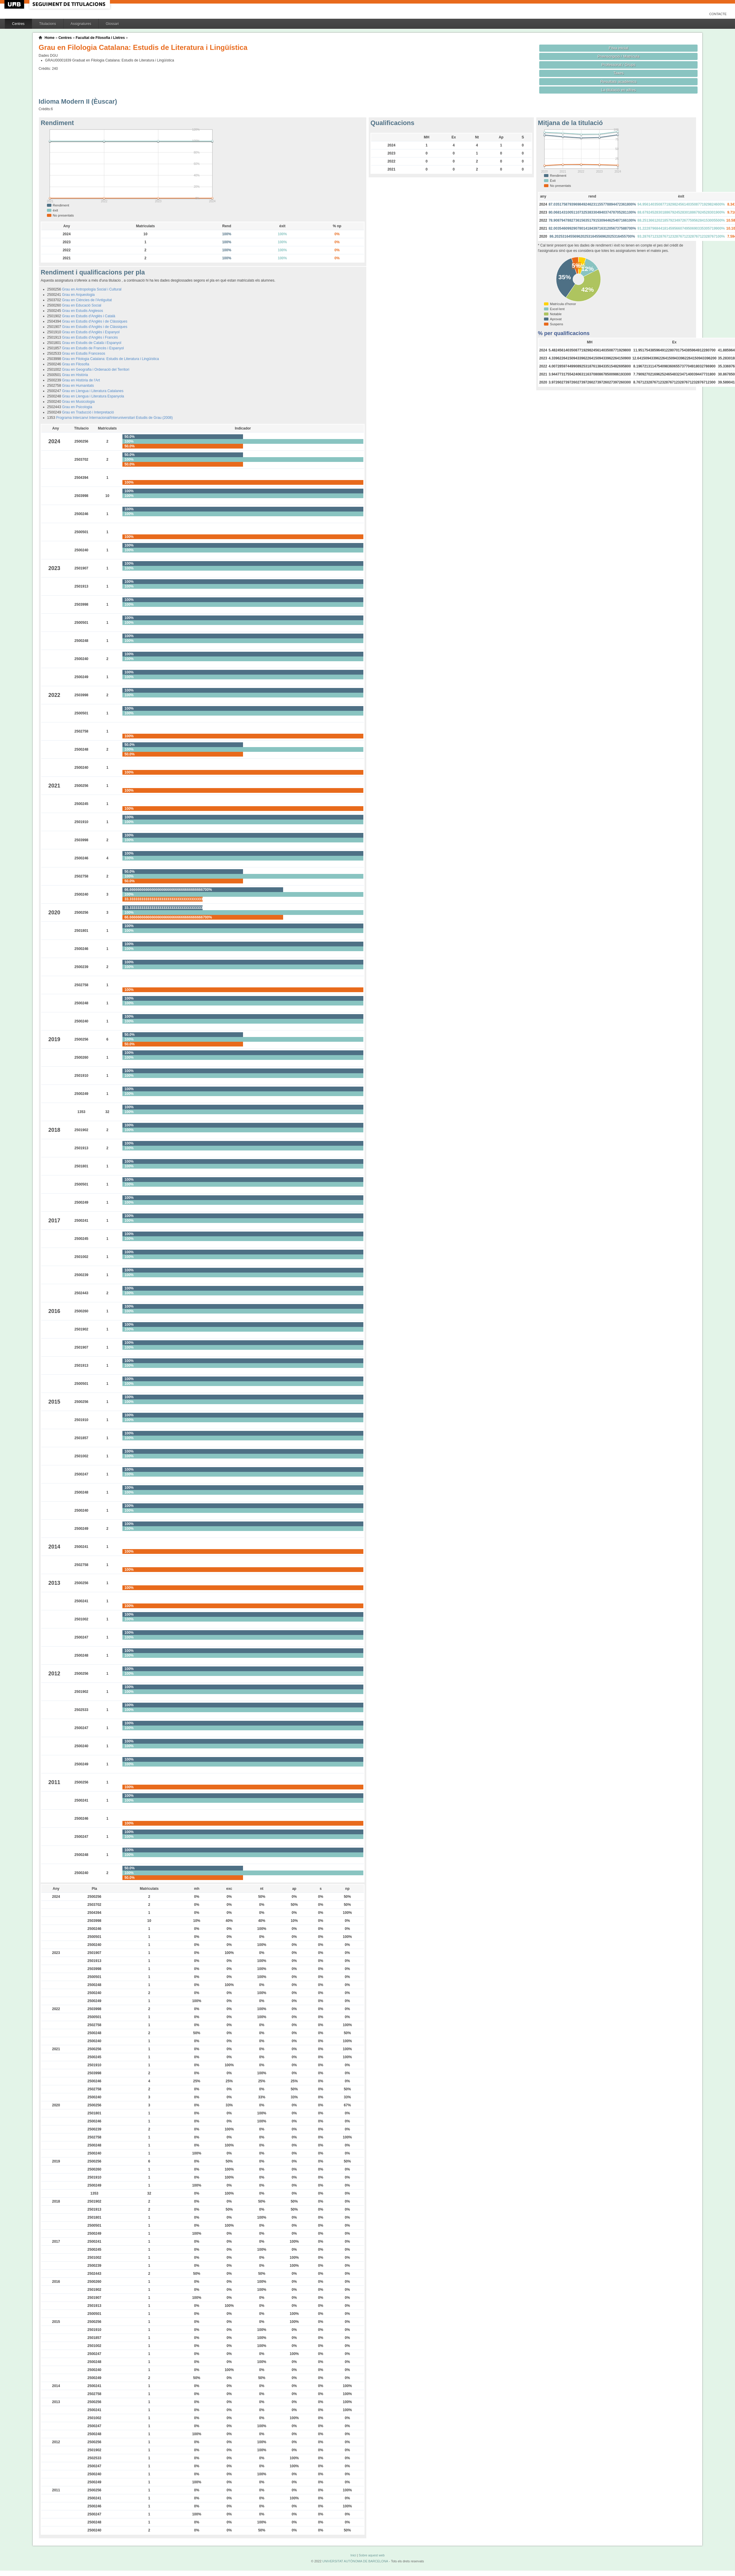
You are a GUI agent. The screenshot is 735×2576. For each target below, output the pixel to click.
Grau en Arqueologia (78, 295)
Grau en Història (75, 375)
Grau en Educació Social (81, 305)
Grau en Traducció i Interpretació (88, 412)
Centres (18, 24)
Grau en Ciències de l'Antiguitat (87, 300)
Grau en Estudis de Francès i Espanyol (93, 348)
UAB (15, 4)
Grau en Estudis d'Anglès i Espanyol (91, 332)
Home (49, 38)
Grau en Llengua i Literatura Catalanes (93, 391)
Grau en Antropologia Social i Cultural (92, 289)
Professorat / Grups (618, 64)
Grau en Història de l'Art (81, 380)
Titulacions (47, 24)
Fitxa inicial (618, 48)
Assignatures (81, 24)
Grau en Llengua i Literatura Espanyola (93, 396)
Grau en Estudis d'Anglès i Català (88, 316)
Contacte (718, 14)
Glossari (112, 24)
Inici (353, 2555)
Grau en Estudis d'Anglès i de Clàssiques (94, 321)
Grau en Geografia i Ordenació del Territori (96, 369)
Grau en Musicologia (78, 402)
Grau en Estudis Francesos (83, 353)
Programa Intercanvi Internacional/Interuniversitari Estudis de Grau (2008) (114, 418)
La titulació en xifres (618, 90)
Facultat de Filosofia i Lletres (100, 38)
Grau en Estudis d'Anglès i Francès (90, 337)
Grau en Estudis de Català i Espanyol (91, 343)
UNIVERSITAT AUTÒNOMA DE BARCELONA (355, 2561)
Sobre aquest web (371, 2555)
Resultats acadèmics (618, 81)
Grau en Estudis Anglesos (82, 311)
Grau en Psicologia (77, 407)
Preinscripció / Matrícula (618, 56)
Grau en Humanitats (78, 385)
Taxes (618, 73)
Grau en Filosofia (75, 364)
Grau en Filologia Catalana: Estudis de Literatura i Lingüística (110, 359)
